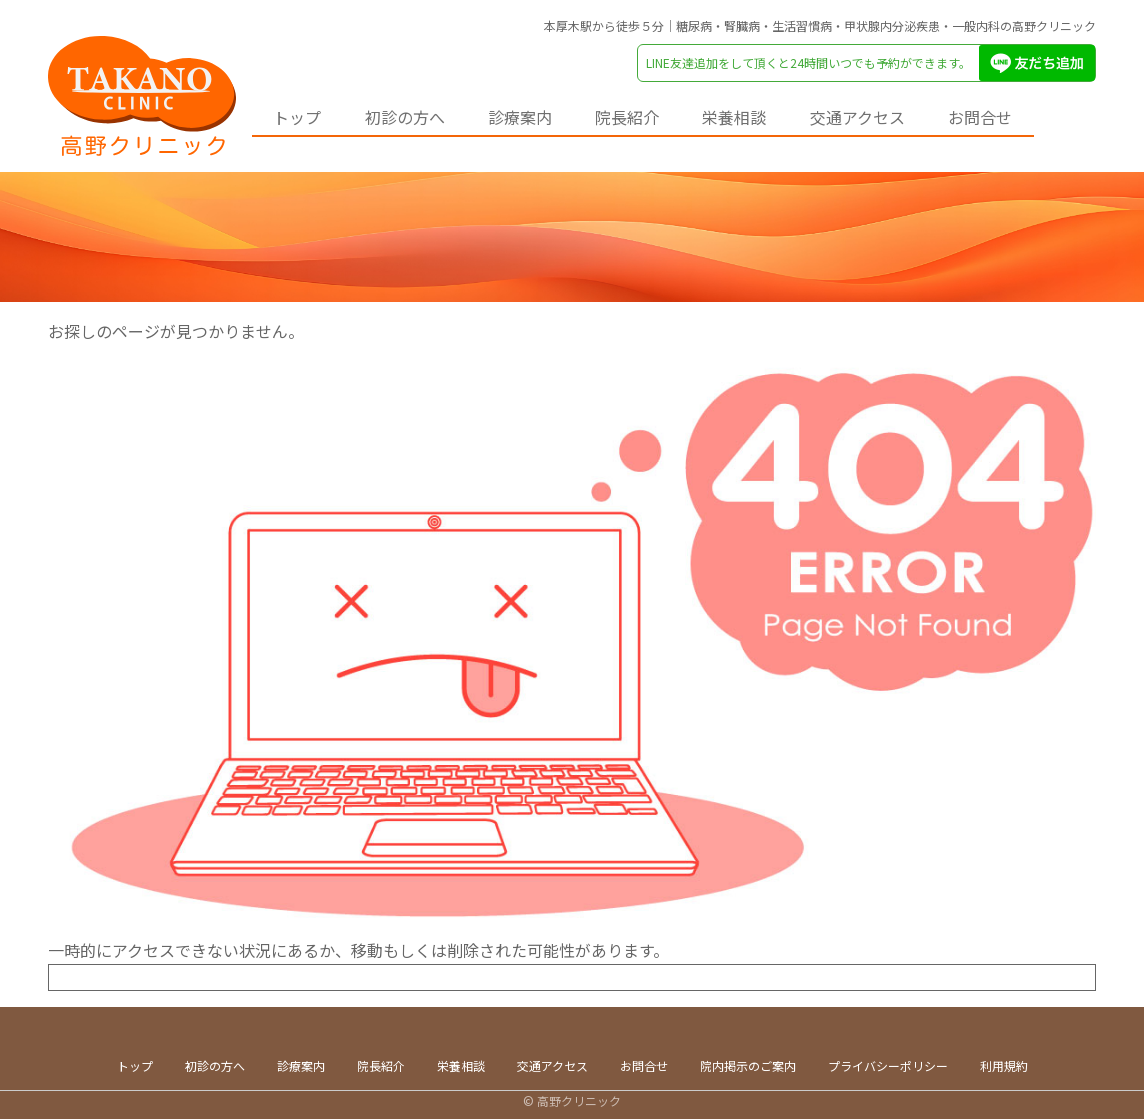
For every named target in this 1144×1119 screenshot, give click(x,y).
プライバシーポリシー (888, 1065)
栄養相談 (775, 115)
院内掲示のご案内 (748, 1065)
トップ (302, 115)
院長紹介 (658, 115)
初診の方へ (418, 115)
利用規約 (1004, 1065)
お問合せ (1038, 115)
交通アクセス (906, 115)
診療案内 (542, 115)
